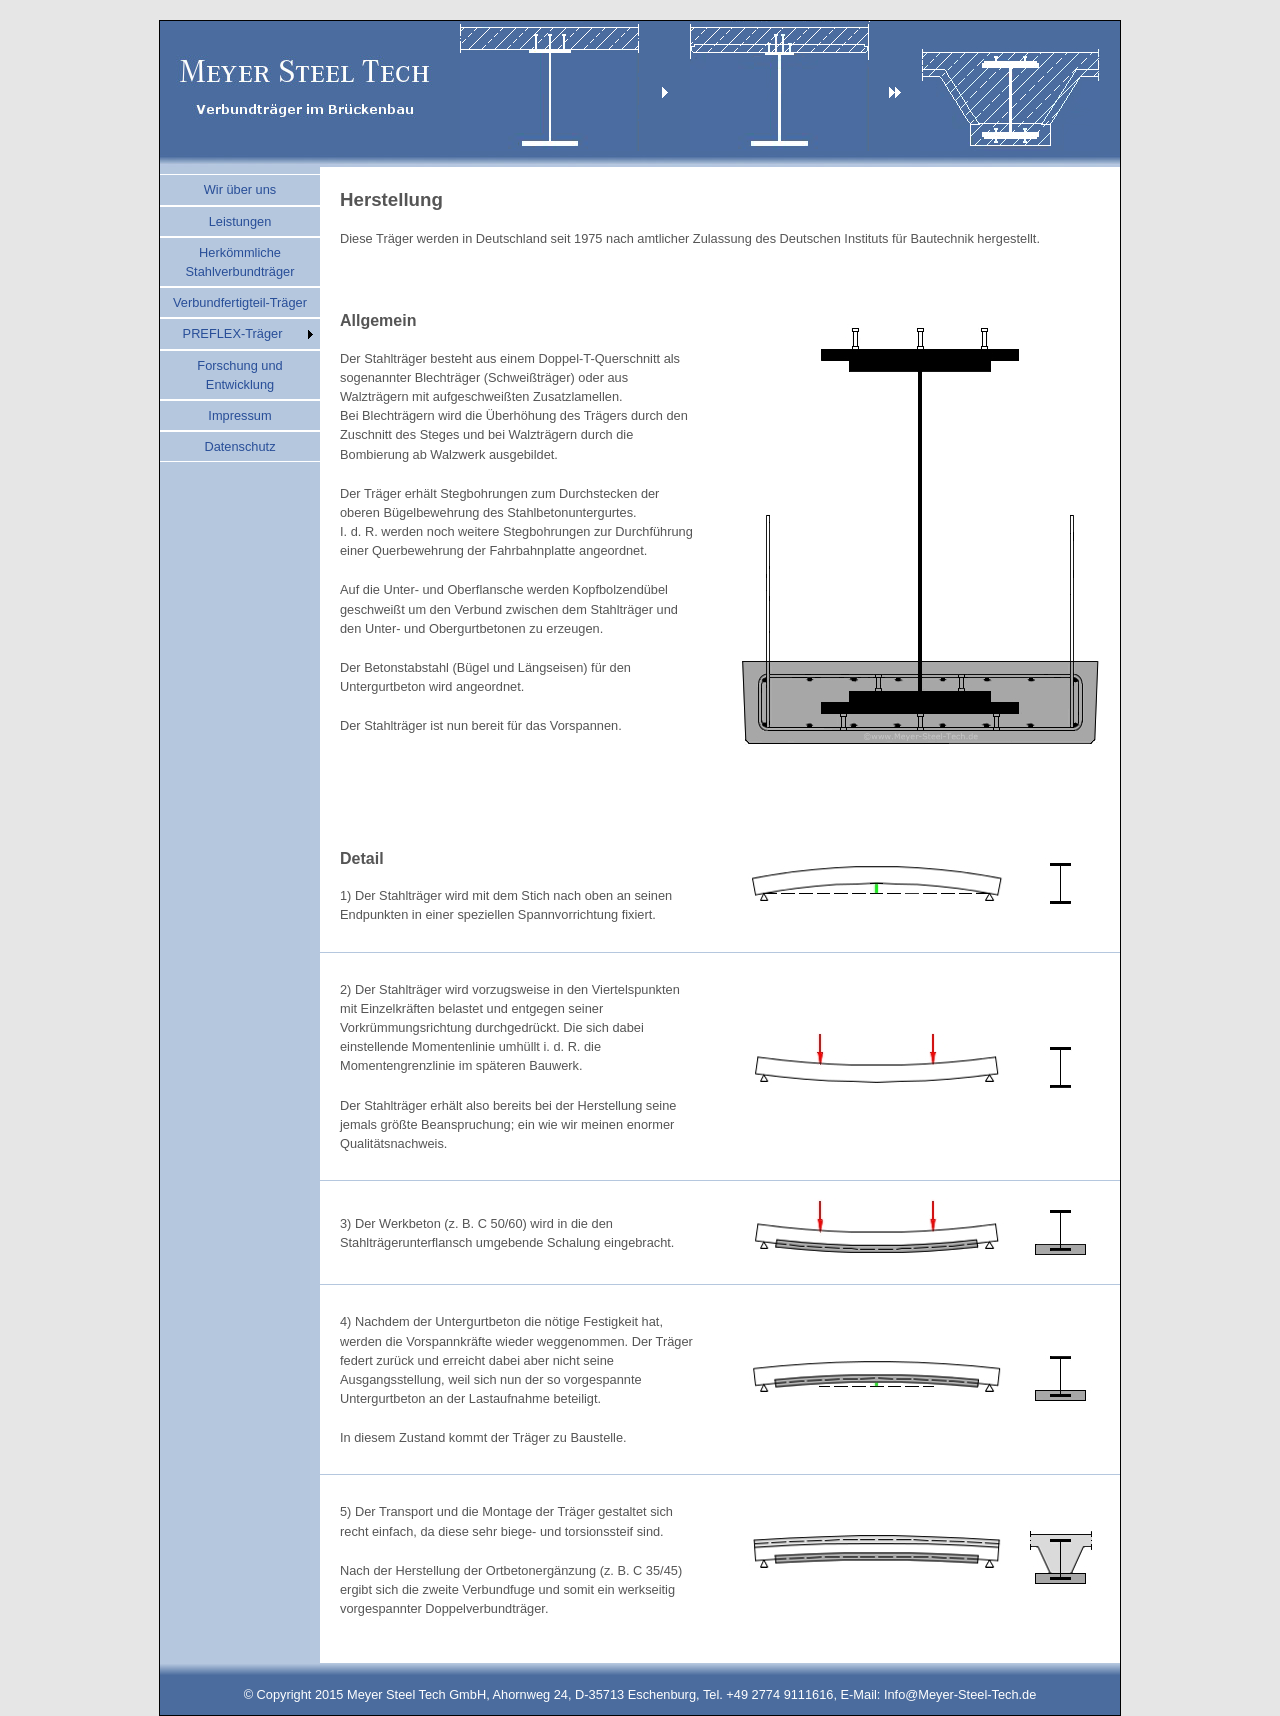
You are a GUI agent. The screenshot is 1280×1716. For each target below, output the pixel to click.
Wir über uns (240, 189)
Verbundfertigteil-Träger (240, 302)
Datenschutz (239, 446)
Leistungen (240, 221)
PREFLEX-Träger (233, 333)
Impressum (239, 415)
